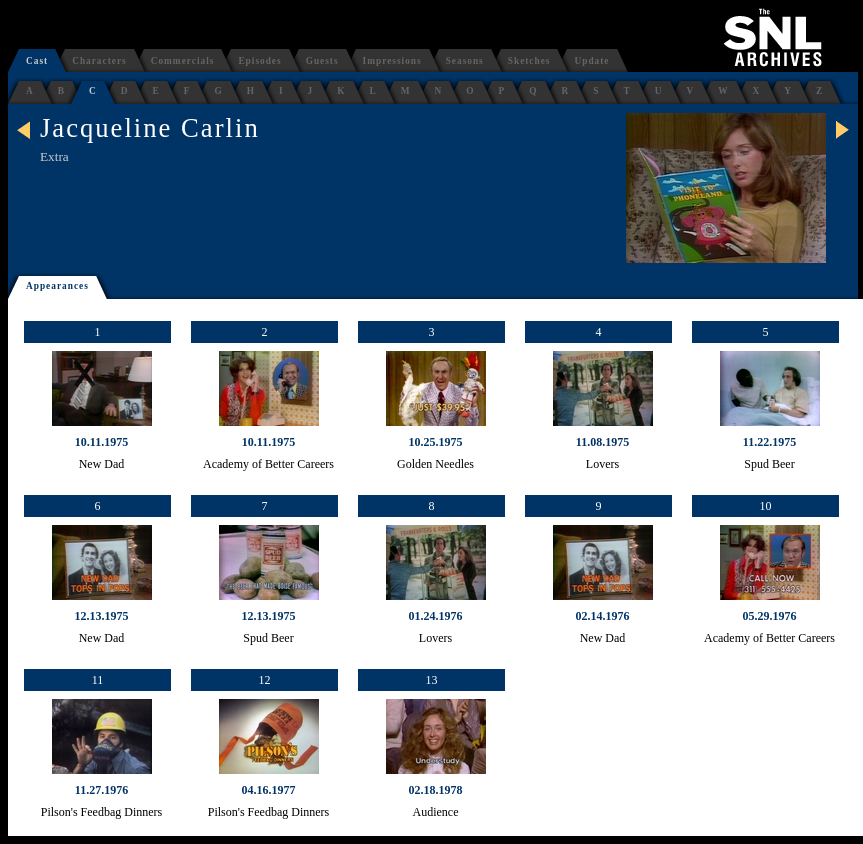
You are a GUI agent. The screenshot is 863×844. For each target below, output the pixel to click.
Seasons (465, 61)
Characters (99, 61)
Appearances (57, 286)
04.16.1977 (269, 790)
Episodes (259, 61)
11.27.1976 (101, 790)
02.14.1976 (603, 616)
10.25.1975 (436, 442)
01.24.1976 (436, 616)
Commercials (183, 61)
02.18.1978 (436, 790)
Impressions (392, 61)
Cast (37, 61)
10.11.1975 (101, 442)
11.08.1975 (602, 442)
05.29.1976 (770, 616)
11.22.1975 (769, 442)
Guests (322, 61)
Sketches (529, 61)
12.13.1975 (102, 616)
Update (591, 61)
